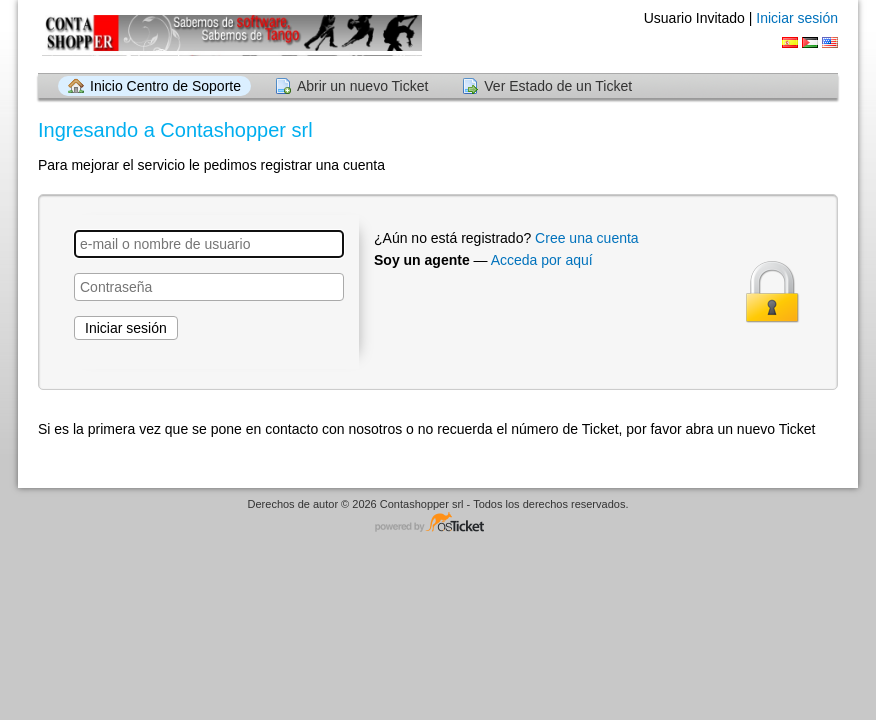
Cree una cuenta (587, 238)
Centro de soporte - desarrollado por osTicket (438, 523)
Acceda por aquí (542, 260)
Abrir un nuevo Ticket (363, 86)
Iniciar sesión (797, 18)
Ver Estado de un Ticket (558, 86)
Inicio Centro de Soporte (165, 86)
